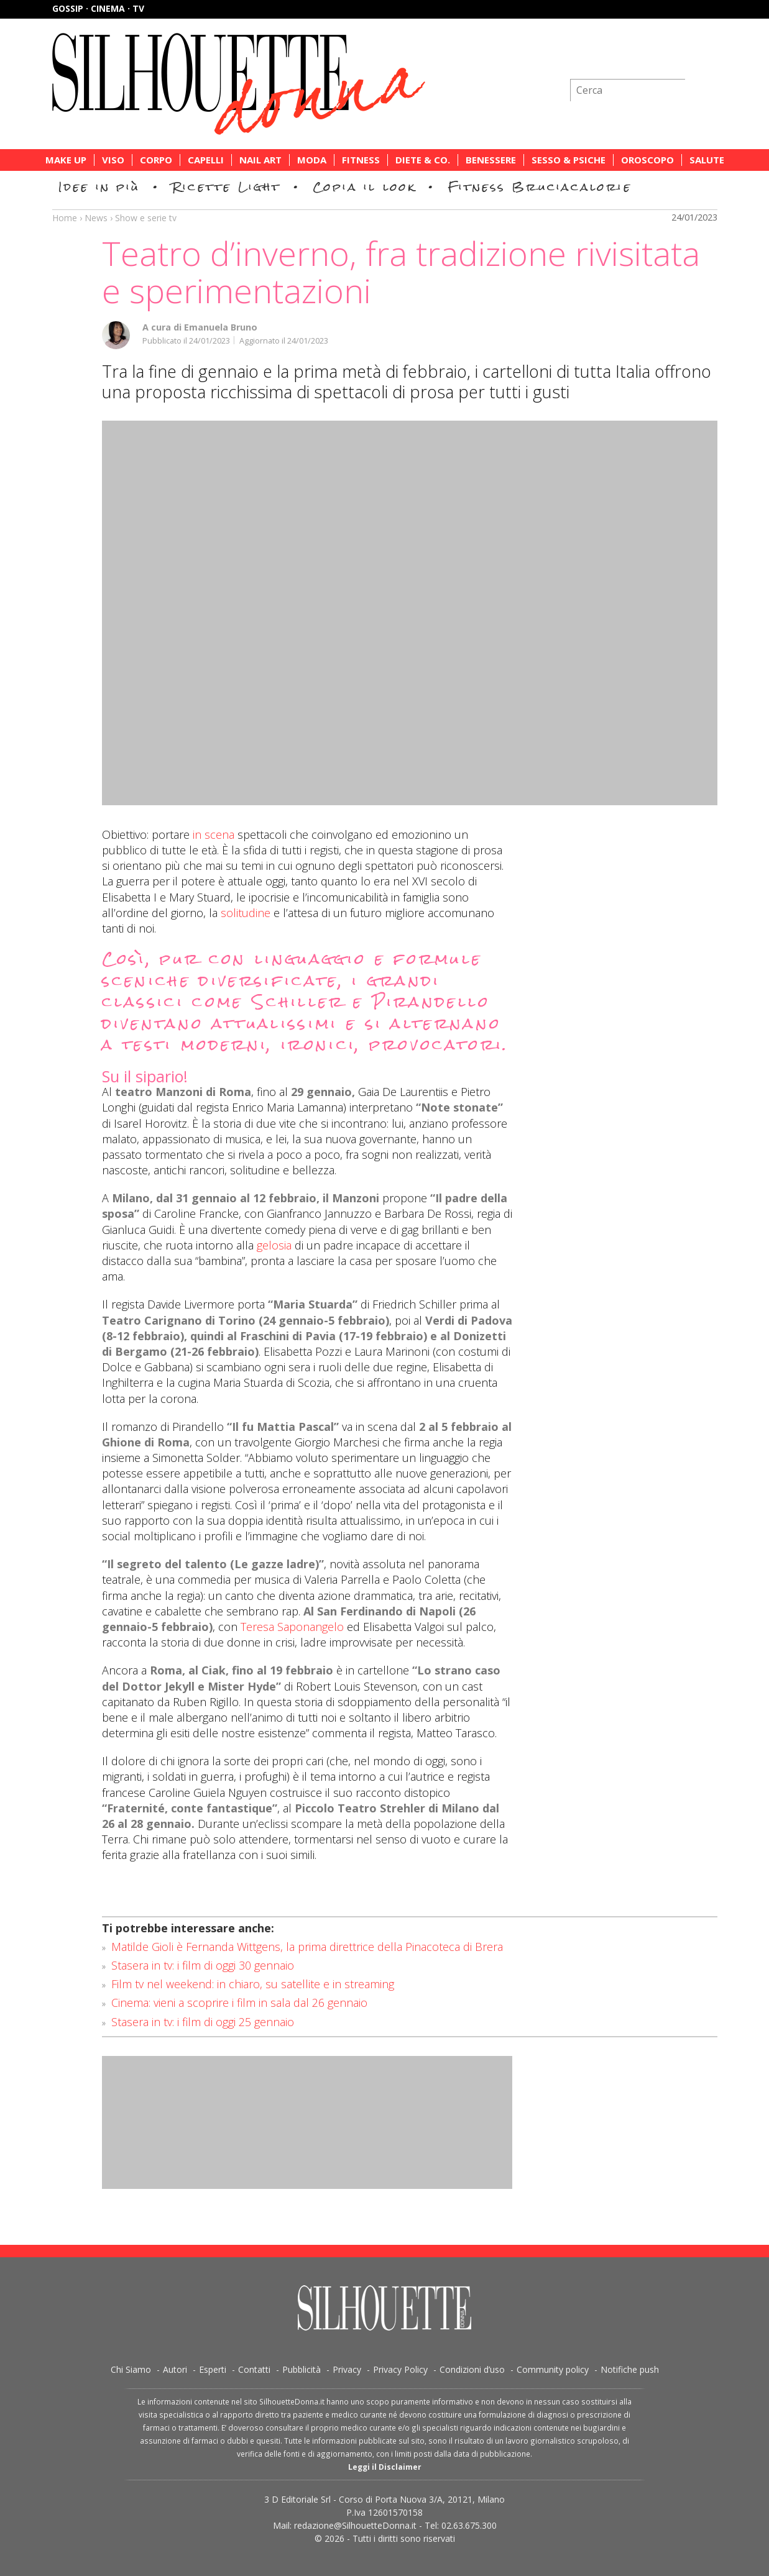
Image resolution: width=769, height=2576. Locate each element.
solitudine (245, 912)
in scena (213, 834)
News (96, 218)
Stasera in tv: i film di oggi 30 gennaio (202, 1965)
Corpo (156, 160)
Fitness (361, 160)
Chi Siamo (131, 2369)
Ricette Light (226, 186)
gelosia (274, 1245)
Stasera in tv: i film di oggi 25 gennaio (202, 2021)
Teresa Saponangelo (292, 1626)
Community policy (553, 2369)
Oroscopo (647, 160)
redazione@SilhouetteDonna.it (355, 2525)
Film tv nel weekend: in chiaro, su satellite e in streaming (252, 1983)
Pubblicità (301, 2369)
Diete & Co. (422, 160)
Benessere (491, 160)
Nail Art (260, 160)
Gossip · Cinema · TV (98, 8)
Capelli (206, 160)
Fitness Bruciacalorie (540, 186)
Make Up (65, 160)
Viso (113, 160)
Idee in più (99, 186)
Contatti (254, 2369)
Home (64, 218)
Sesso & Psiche (569, 160)
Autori (175, 2369)
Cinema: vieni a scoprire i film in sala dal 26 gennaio (239, 2002)
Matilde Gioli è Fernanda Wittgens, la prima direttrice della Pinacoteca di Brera (307, 1946)
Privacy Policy (400, 2369)
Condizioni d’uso (472, 2369)
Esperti (212, 2369)
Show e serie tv (146, 218)
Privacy (347, 2369)
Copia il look (365, 186)
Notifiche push (630, 2369)
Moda (311, 160)
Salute (706, 160)
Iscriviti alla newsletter (650, 59)
